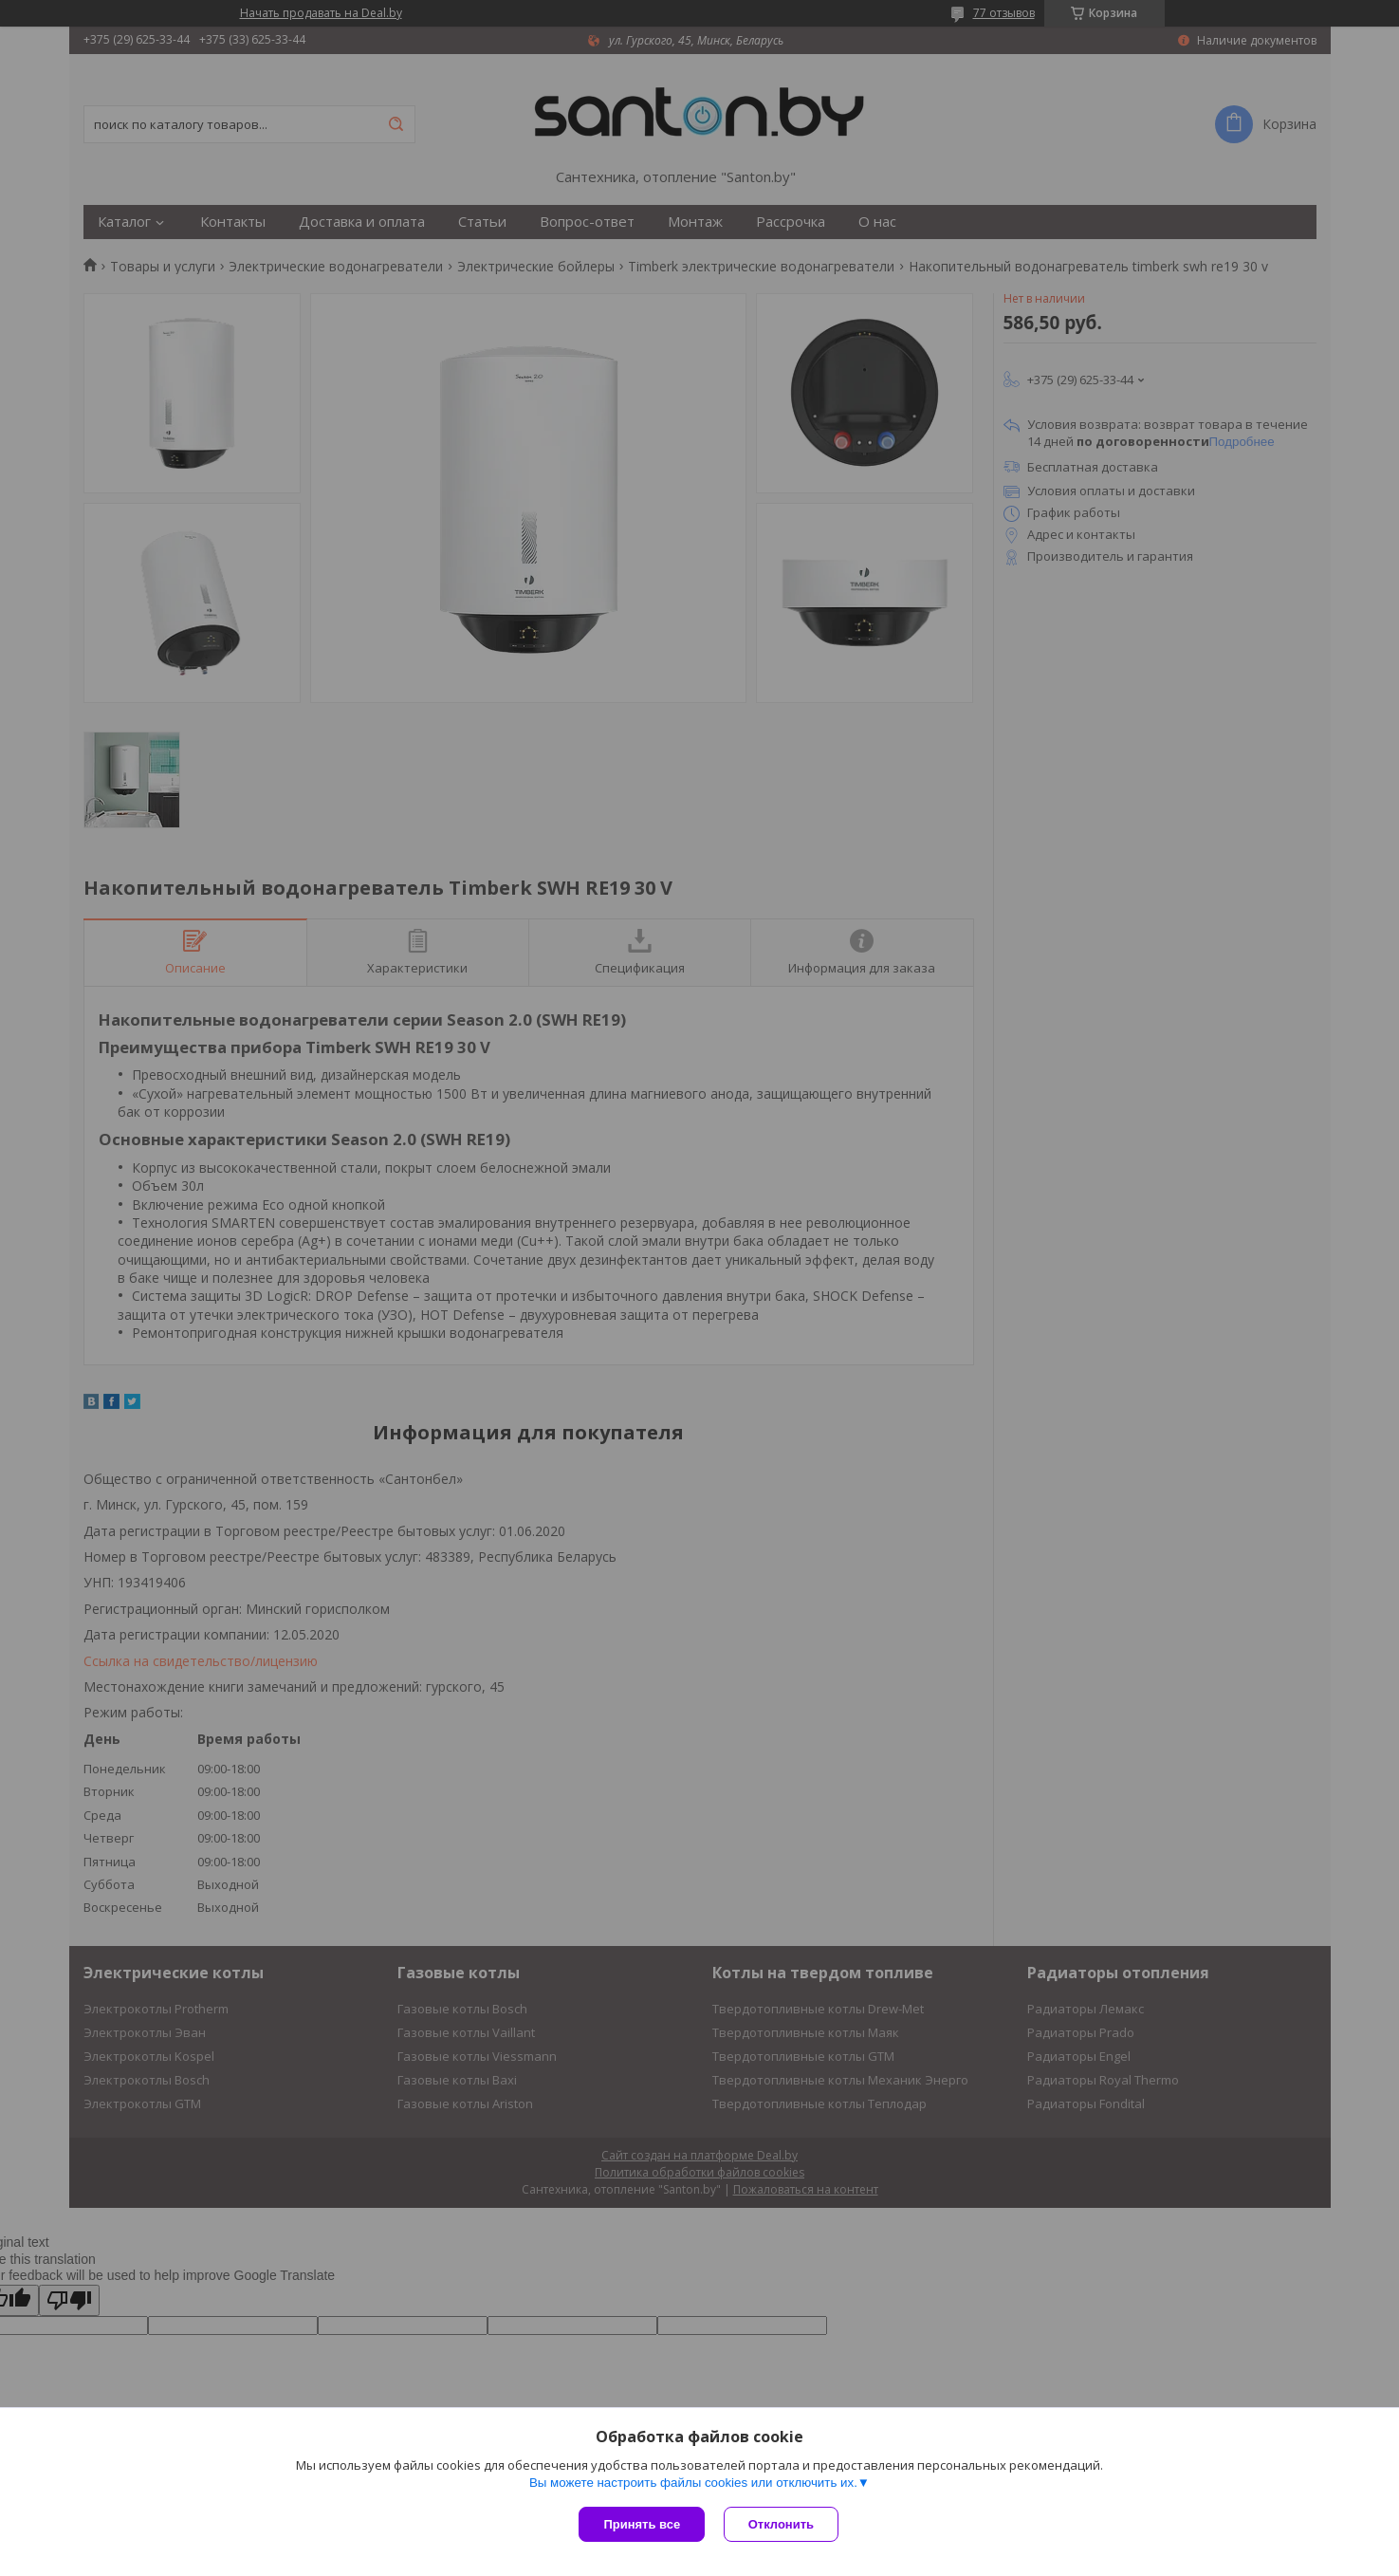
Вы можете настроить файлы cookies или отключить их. (693, 2482)
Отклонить (781, 2524)
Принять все (641, 2524)
